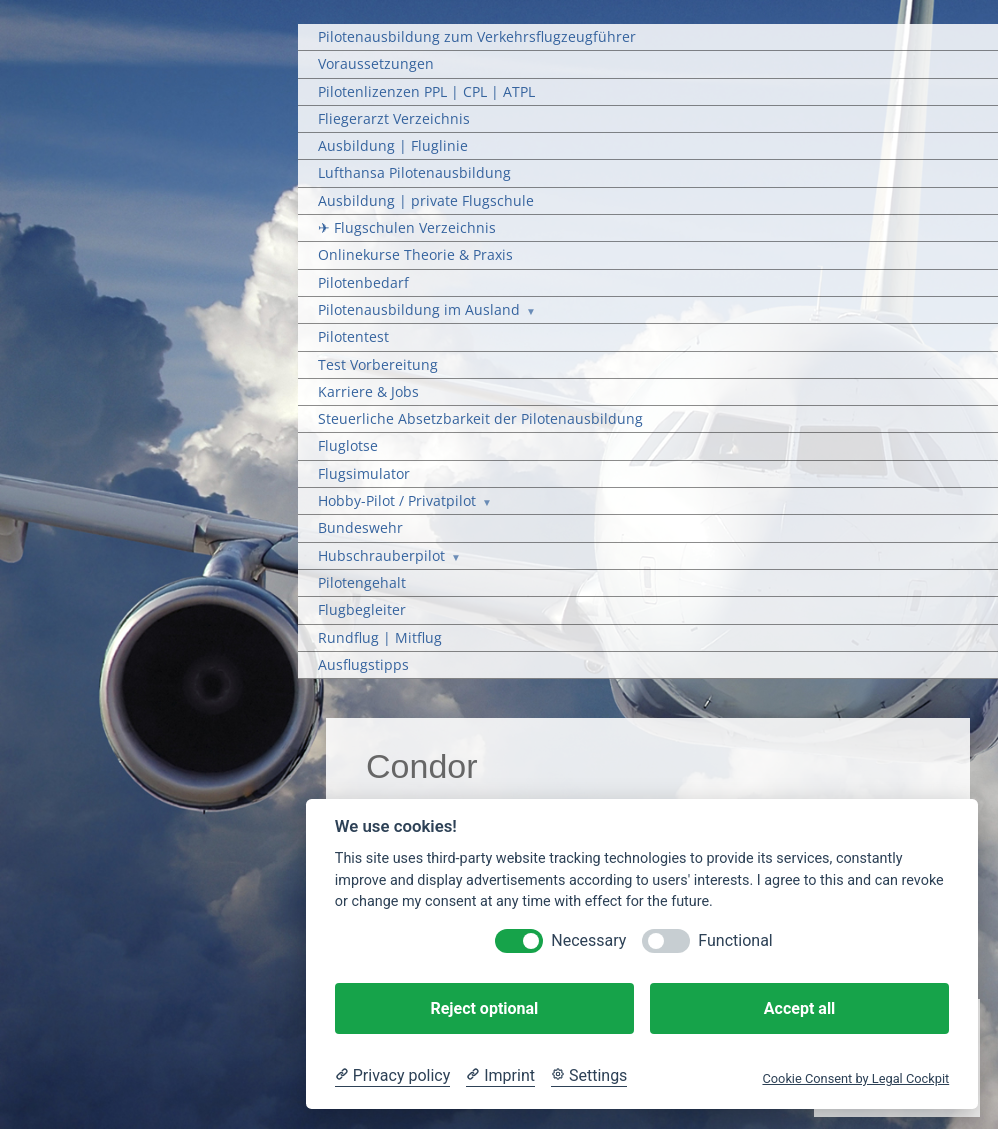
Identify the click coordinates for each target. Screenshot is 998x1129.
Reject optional (484, 1008)
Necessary (588, 940)
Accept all (799, 1008)
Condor (422, 766)
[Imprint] (500, 1076)
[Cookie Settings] (589, 1076)
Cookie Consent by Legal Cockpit (855, 1078)
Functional (735, 940)
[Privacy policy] (392, 1076)
